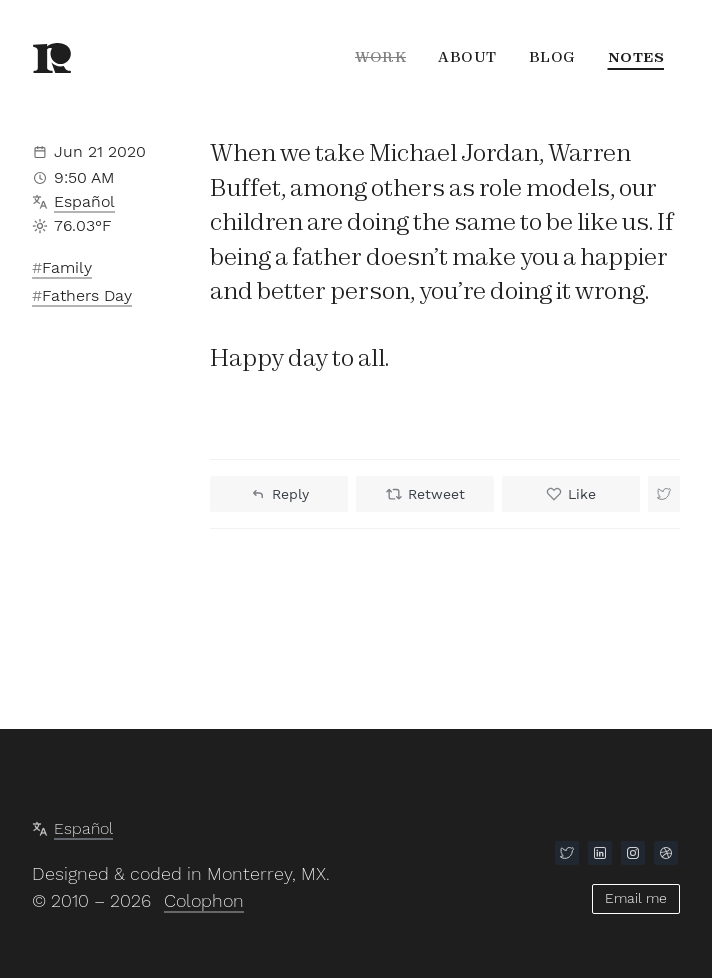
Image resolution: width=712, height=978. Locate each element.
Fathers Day (87, 295)
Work (380, 57)
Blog (552, 57)
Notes (636, 57)
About (467, 57)
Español (84, 201)
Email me (636, 898)
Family (67, 267)
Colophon (204, 900)
